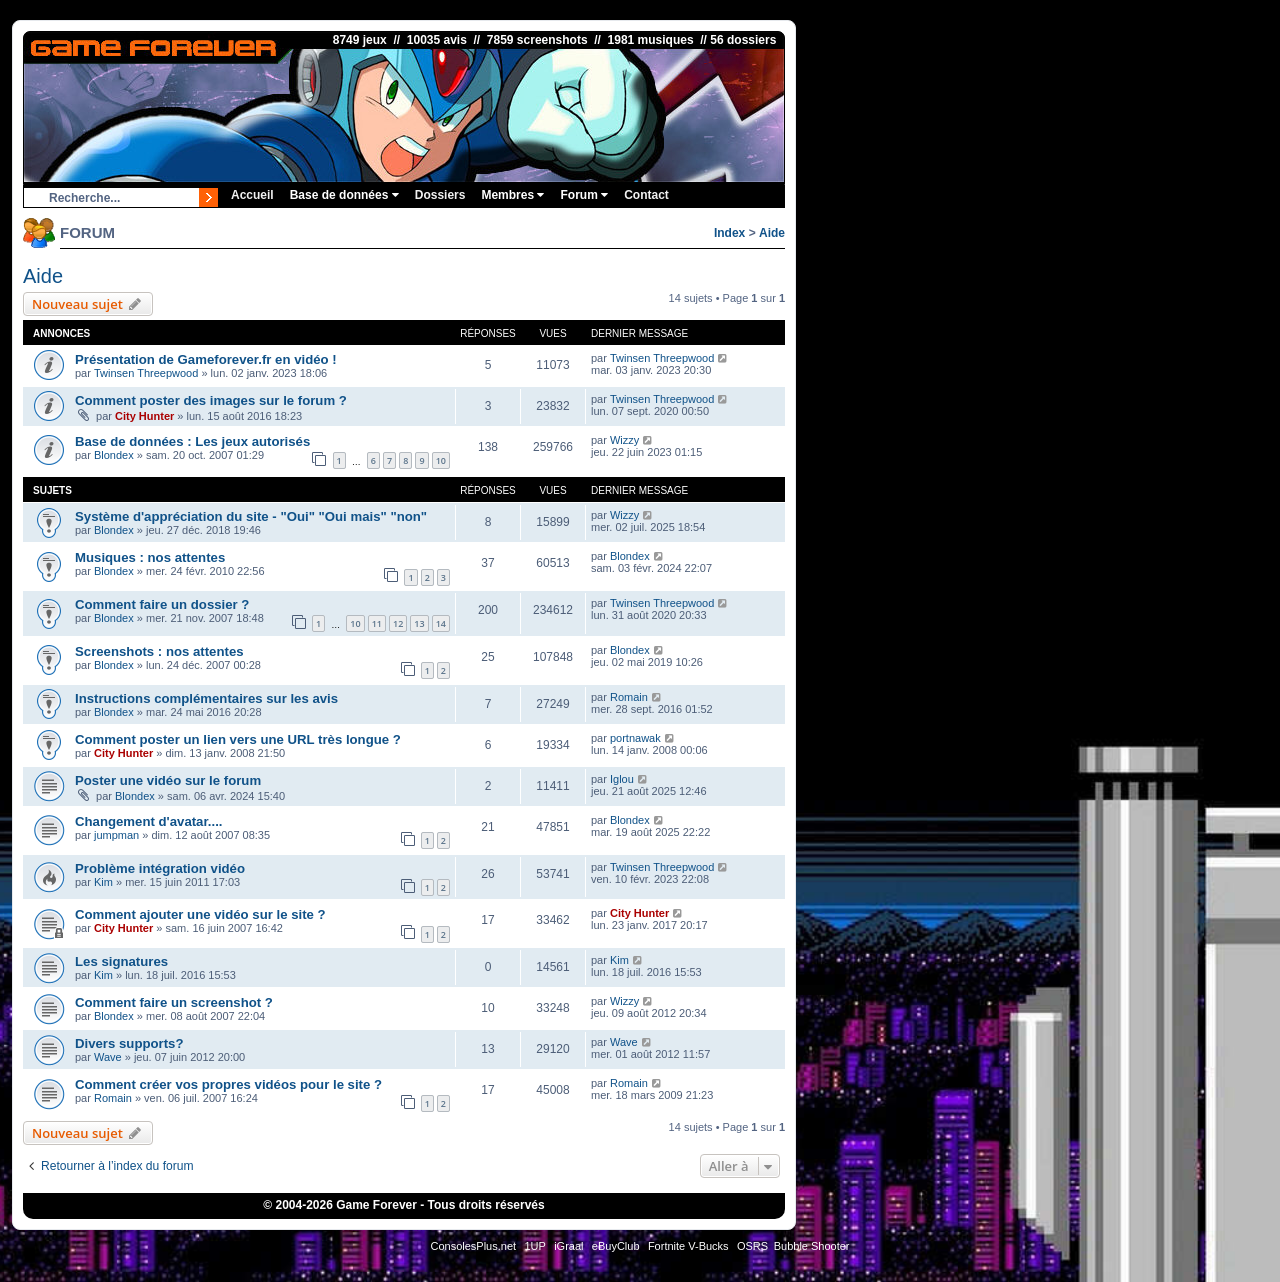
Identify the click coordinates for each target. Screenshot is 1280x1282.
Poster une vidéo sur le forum (168, 780)
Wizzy (624, 440)
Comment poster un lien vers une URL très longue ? (238, 739)
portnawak (635, 738)
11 (377, 623)
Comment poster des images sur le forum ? (211, 400)
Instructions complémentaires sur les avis (206, 698)
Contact (646, 195)
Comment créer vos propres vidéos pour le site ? (228, 1084)
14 (441, 623)
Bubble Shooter (812, 1246)
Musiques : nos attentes (150, 557)
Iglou (622, 779)
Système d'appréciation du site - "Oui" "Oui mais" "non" (251, 516)
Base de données (344, 195)
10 (441, 460)
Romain (629, 697)
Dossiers (440, 195)
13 (419, 623)
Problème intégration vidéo (160, 868)
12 (398, 623)
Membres (512, 195)
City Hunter (144, 416)
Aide (772, 233)
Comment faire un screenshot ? (174, 1002)
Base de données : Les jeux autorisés (192, 441)
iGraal (568, 1246)
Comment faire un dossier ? (162, 604)
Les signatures (121, 961)
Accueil (252, 195)
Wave (108, 1057)
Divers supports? (129, 1043)
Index (729, 233)
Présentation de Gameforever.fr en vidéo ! (206, 359)
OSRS (752, 1246)
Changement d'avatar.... (149, 821)
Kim (103, 882)
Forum (584, 195)
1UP (534, 1246)
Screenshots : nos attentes (159, 651)
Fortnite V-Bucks (688, 1246)
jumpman (116, 835)
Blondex (114, 455)
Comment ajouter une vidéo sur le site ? (200, 914)
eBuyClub (616, 1246)
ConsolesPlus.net (473, 1246)
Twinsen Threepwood (146, 373)
